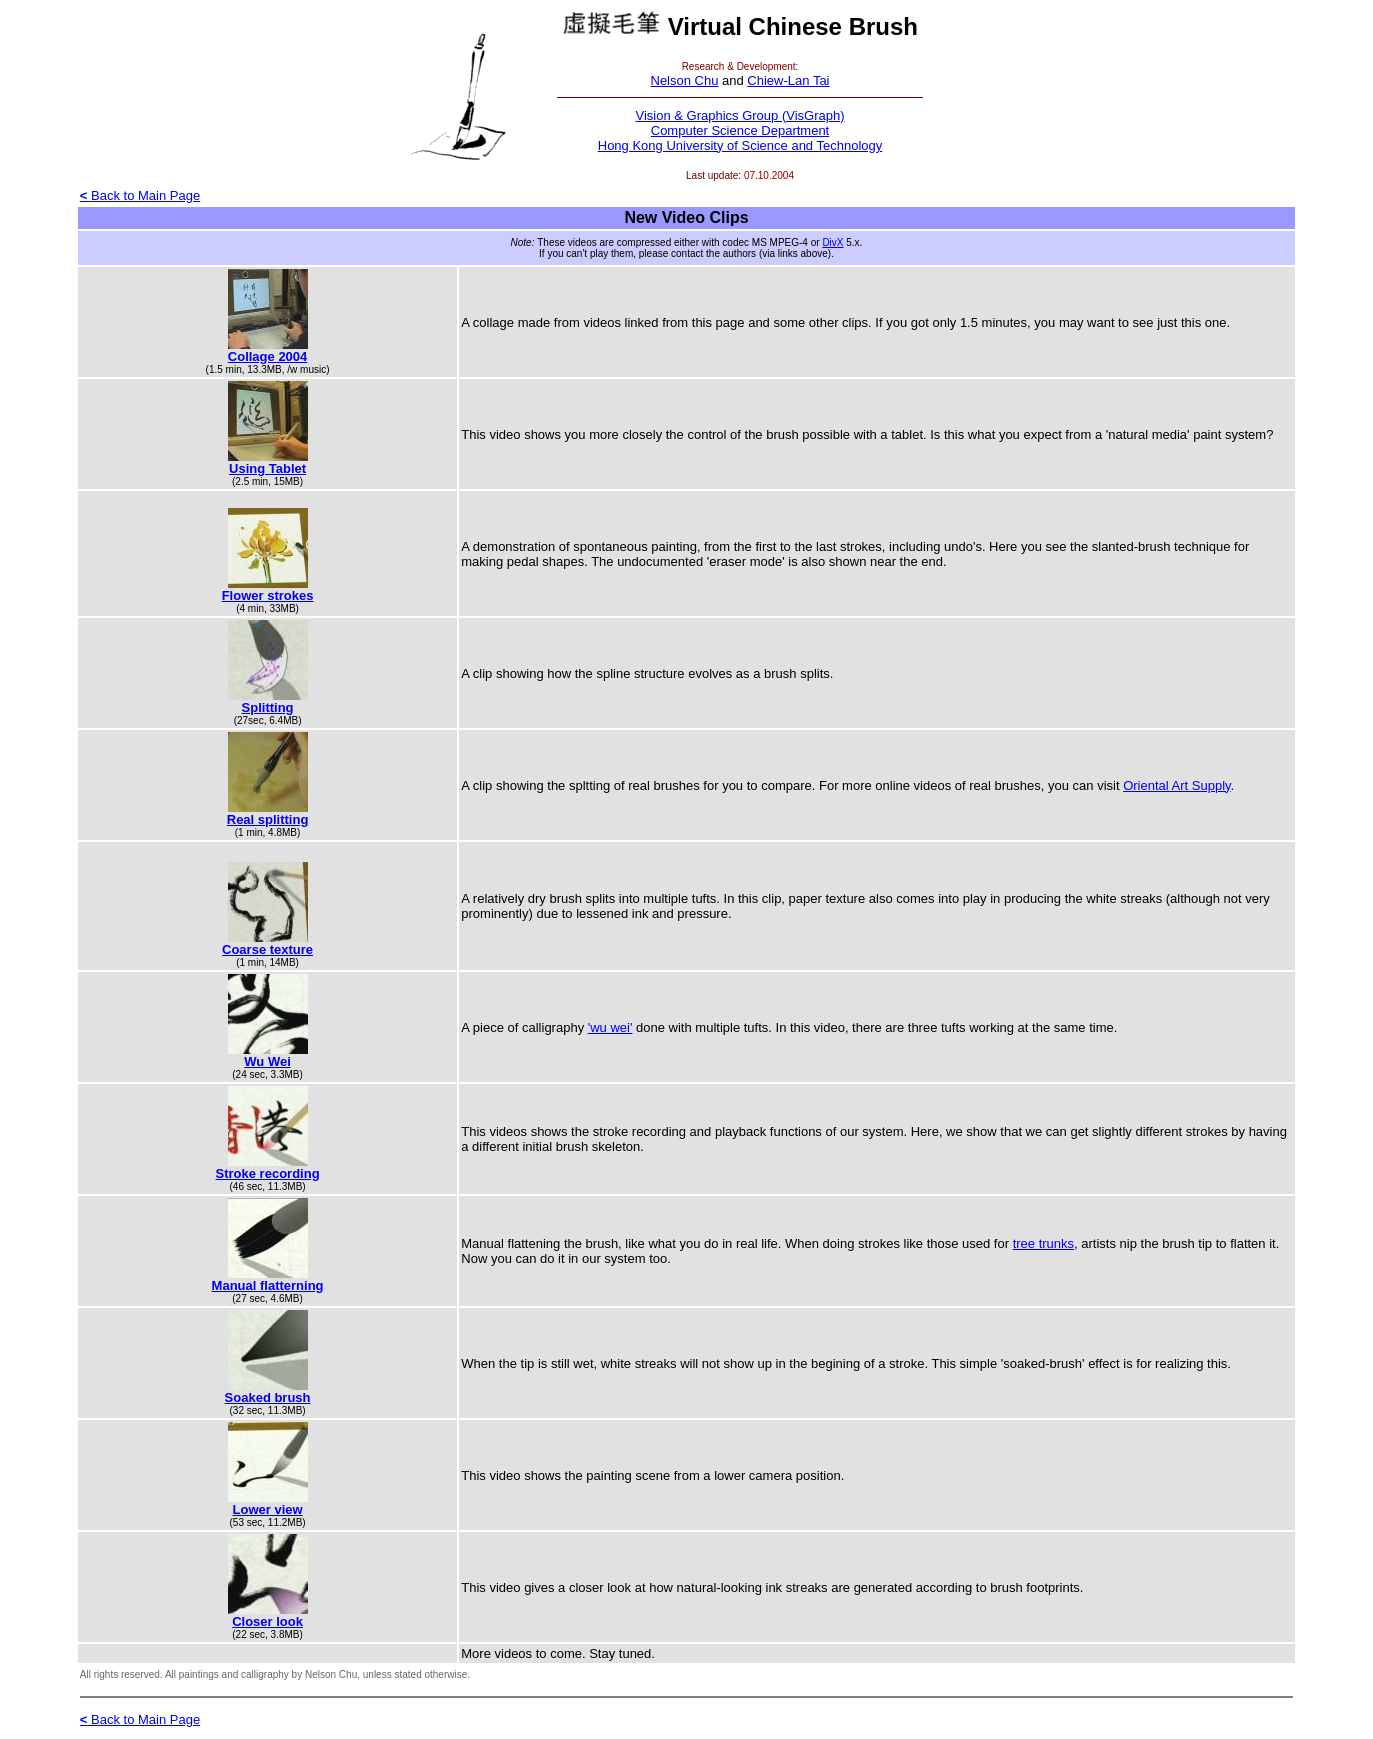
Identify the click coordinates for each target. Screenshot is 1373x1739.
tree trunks (1043, 1243)
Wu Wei (267, 1061)
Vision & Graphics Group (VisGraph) (739, 115)
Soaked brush (268, 1397)
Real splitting (268, 819)
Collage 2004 (268, 356)
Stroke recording (268, 1173)
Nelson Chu (685, 80)
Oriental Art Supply (1176, 785)
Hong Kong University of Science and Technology (740, 145)
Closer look (267, 1621)
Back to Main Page (140, 195)
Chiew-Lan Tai (788, 80)
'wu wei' (610, 1027)
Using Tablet (267, 468)
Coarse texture (267, 949)
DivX (832, 242)
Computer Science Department (740, 130)
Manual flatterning (268, 1285)
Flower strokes (268, 595)
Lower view (268, 1509)
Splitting (268, 707)
